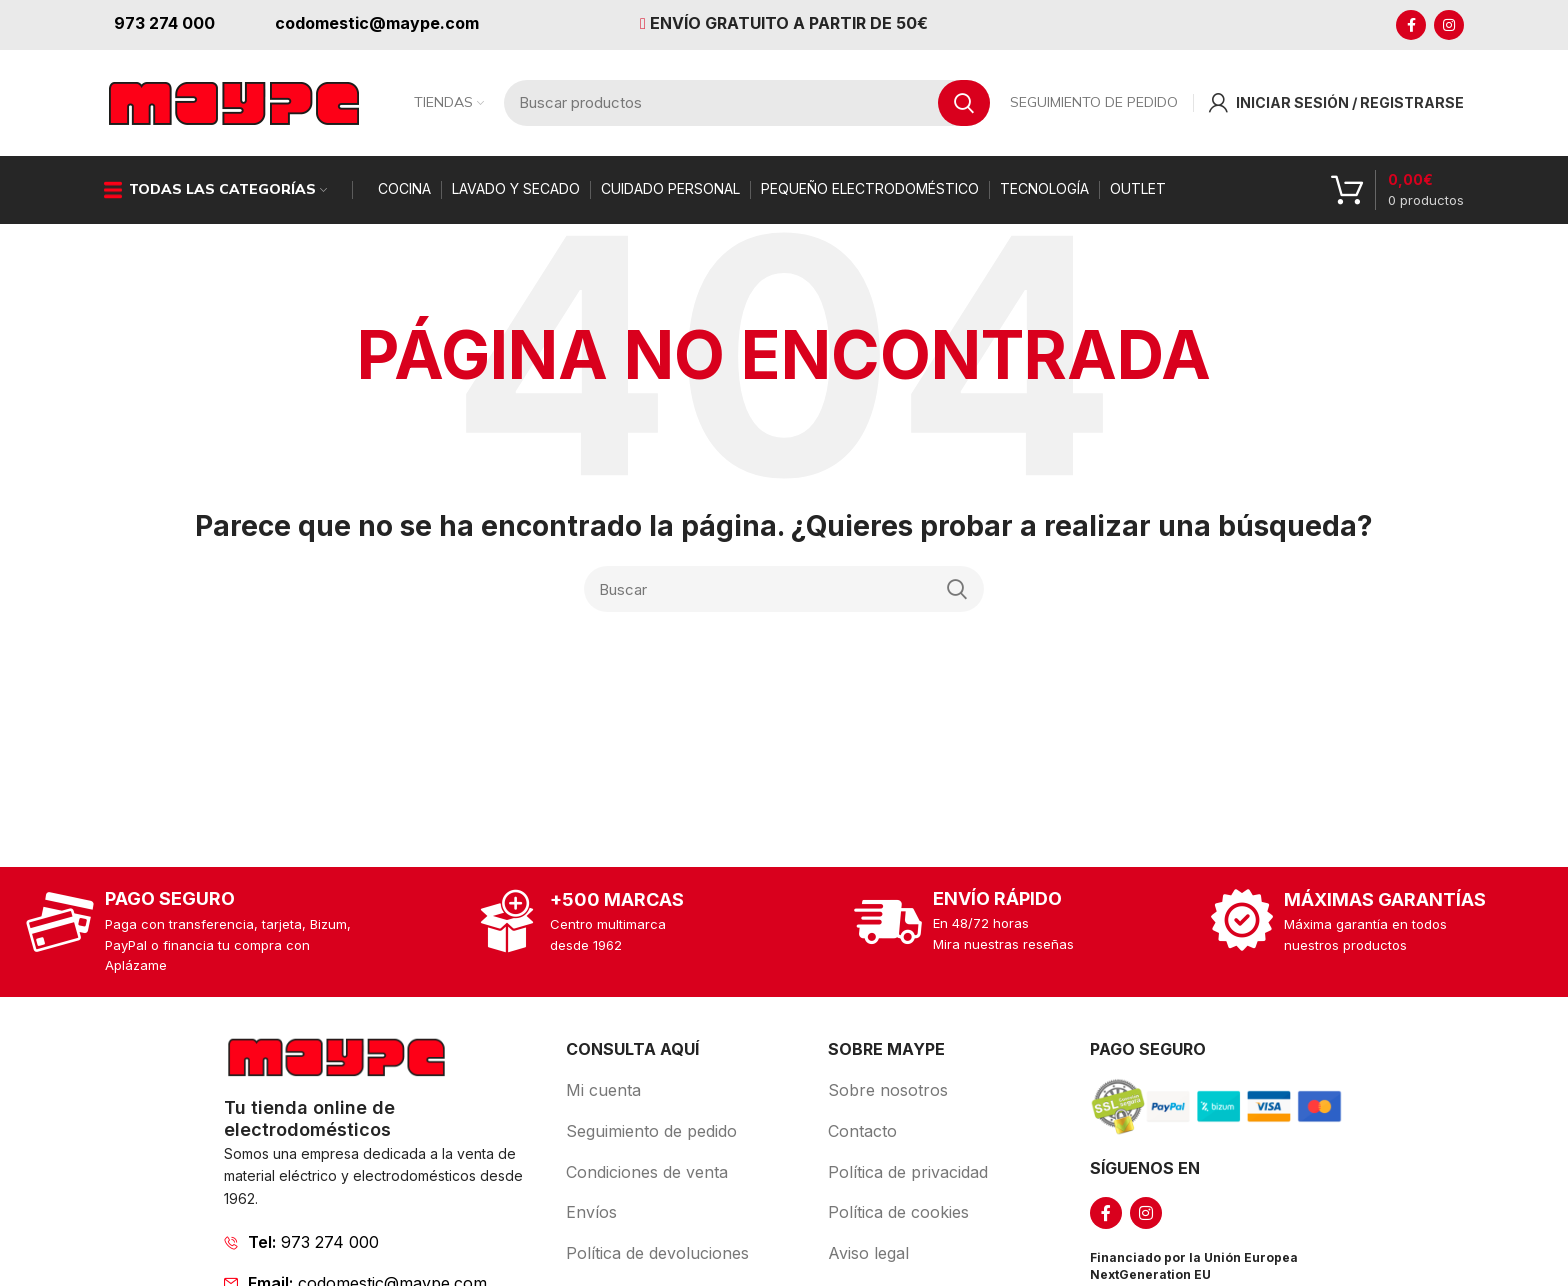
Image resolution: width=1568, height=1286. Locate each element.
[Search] (784, 606)
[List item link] (385, 1259)
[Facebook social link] (1411, 25)
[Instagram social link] (1449, 25)
